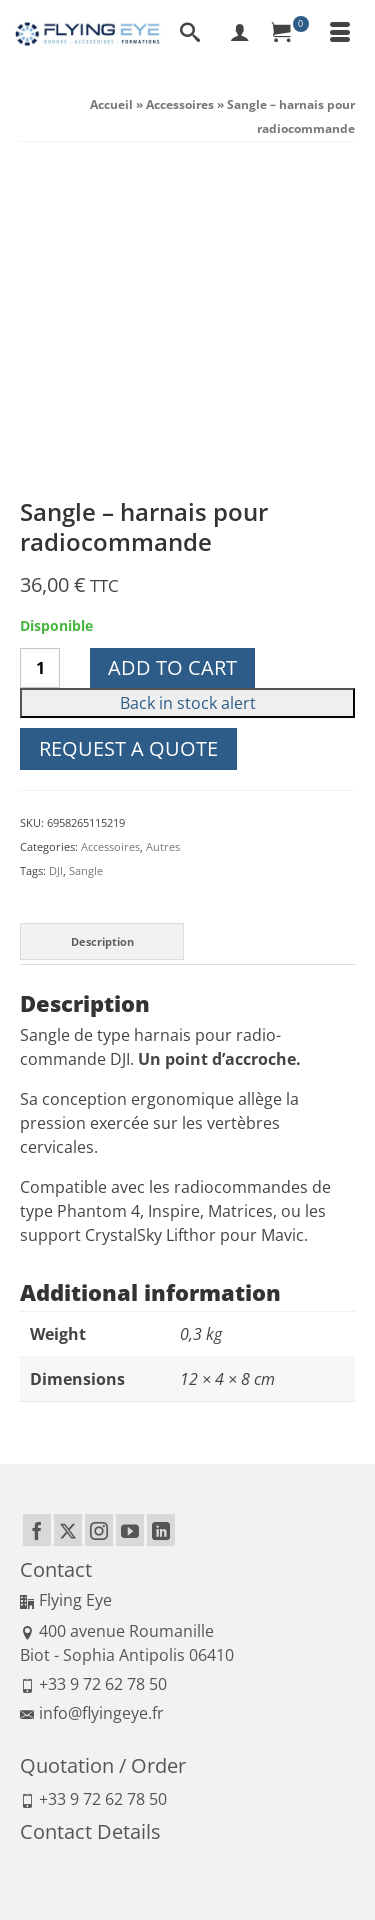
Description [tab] (102, 631)
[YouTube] (130, 1221)
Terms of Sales (130, 1835)
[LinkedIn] (161, 1221)
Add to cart (172, 358)
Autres (163, 537)
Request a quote (128, 439)
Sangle (86, 561)
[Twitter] (68, 1221)
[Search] (190, 34)
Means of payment (68, 1859)
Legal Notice (51, 1835)
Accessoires (110, 537)
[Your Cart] (290, 34)
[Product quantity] (40, 359)
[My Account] (240, 34)
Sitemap (327, 1859)
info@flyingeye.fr (92, 1404)
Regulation (268, 1859)
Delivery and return (178, 1859)
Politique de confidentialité (248, 1835)
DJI (56, 561)
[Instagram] (99, 1221)
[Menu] (340, 34)
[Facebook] (37, 1221)
